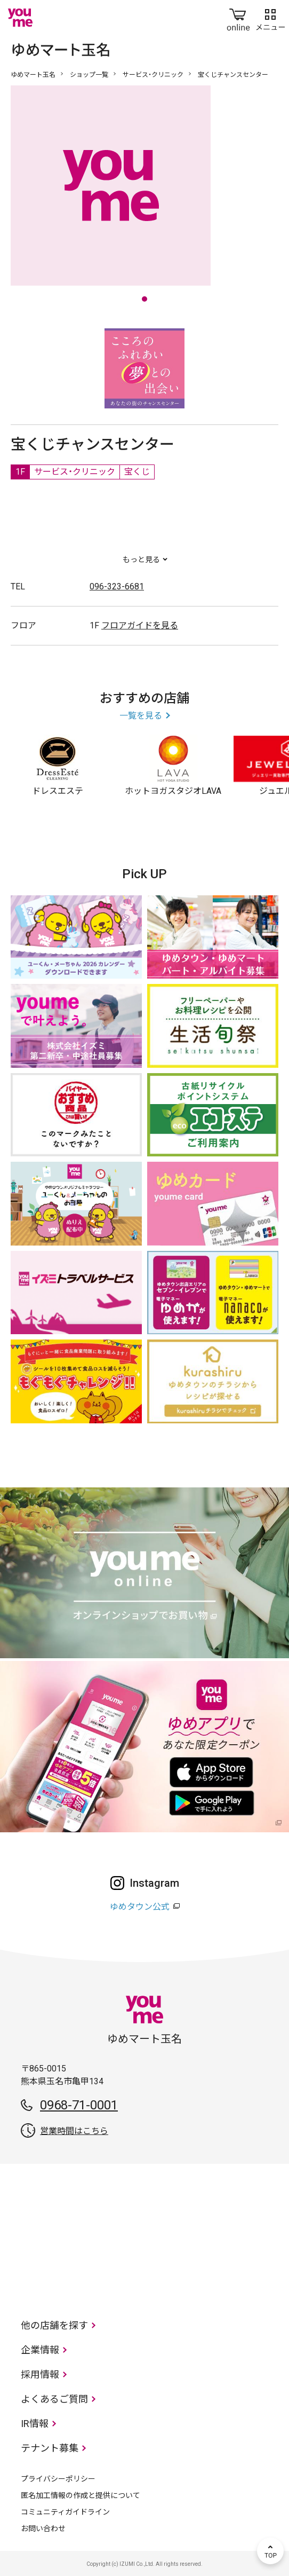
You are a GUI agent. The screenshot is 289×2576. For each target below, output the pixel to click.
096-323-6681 (117, 586)
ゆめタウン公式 (140, 1907)
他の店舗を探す (54, 2325)
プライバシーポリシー (58, 2479)
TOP (270, 2551)
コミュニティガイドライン (65, 2512)
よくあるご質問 (54, 2399)
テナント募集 (49, 2448)
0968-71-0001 (79, 2105)
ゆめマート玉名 (33, 74)
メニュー (270, 18)
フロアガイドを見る (139, 625)
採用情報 (40, 2374)
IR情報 (35, 2423)
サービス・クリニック (153, 74)
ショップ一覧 (89, 74)
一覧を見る (140, 716)
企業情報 (40, 2350)
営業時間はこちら (74, 2131)
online (238, 18)
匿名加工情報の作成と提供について (80, 2495)
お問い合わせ (43, 2528)
